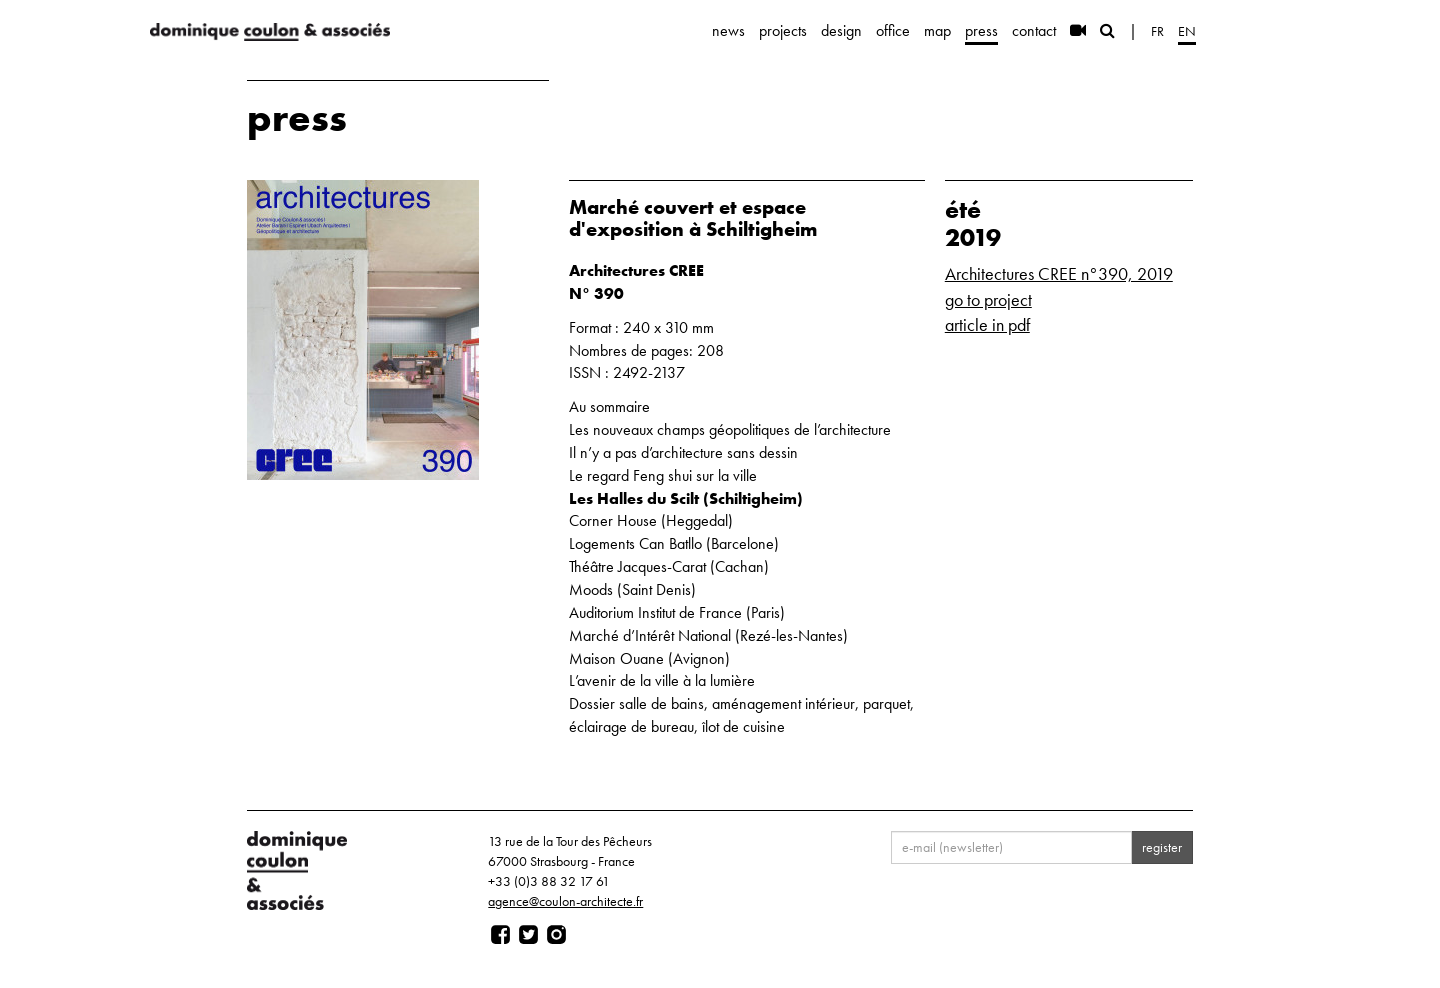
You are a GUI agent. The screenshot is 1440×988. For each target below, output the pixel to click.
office (893, 30)
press (981, 30)
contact (1034, 30)
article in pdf (987, 324)
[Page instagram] (556, 935)
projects (783, 30)
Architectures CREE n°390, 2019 (1059, 273)
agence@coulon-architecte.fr (565, 901)
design (841, 30)
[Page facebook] (500, 935)
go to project (988, 299)
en (1187, 31)
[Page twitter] (528, 935)
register (1162, 847)
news (728, 30)
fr (1157, 31)
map (937, 30)
